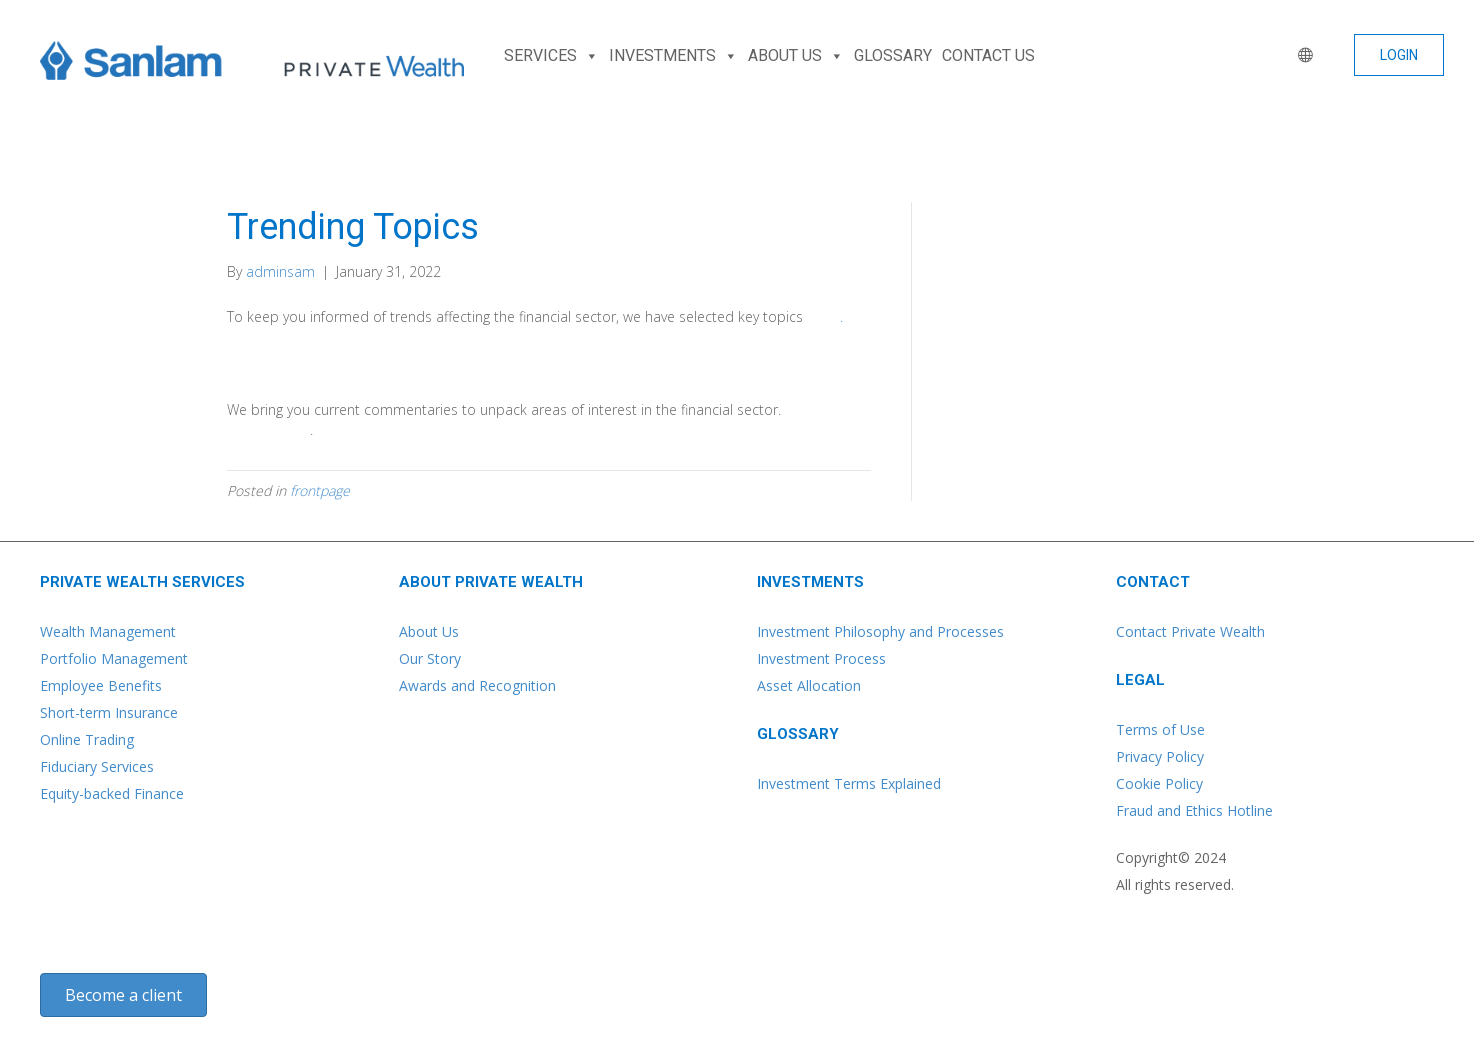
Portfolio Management (114, 658)
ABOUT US (796, 56)
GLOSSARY (893, 55)
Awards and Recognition (477, 685)
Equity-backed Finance (112, 793)
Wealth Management (108, 631)
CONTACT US (988, 55)
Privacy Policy (1160, 756)
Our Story (430, 658)
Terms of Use (1160, 729)
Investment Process (821, 658)
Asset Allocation (809, 685)
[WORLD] (1301, 56)
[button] (1399, 55)
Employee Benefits (101, 685)
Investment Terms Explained (849, 783)
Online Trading (87, 739)
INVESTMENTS (673, 56)
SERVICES (551, 56)
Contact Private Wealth (1190, 631)
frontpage (320, 490)
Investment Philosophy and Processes (880, 631)
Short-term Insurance (109, 712)
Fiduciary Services (97, 766)
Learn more (268, 429)
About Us (429, 631)
